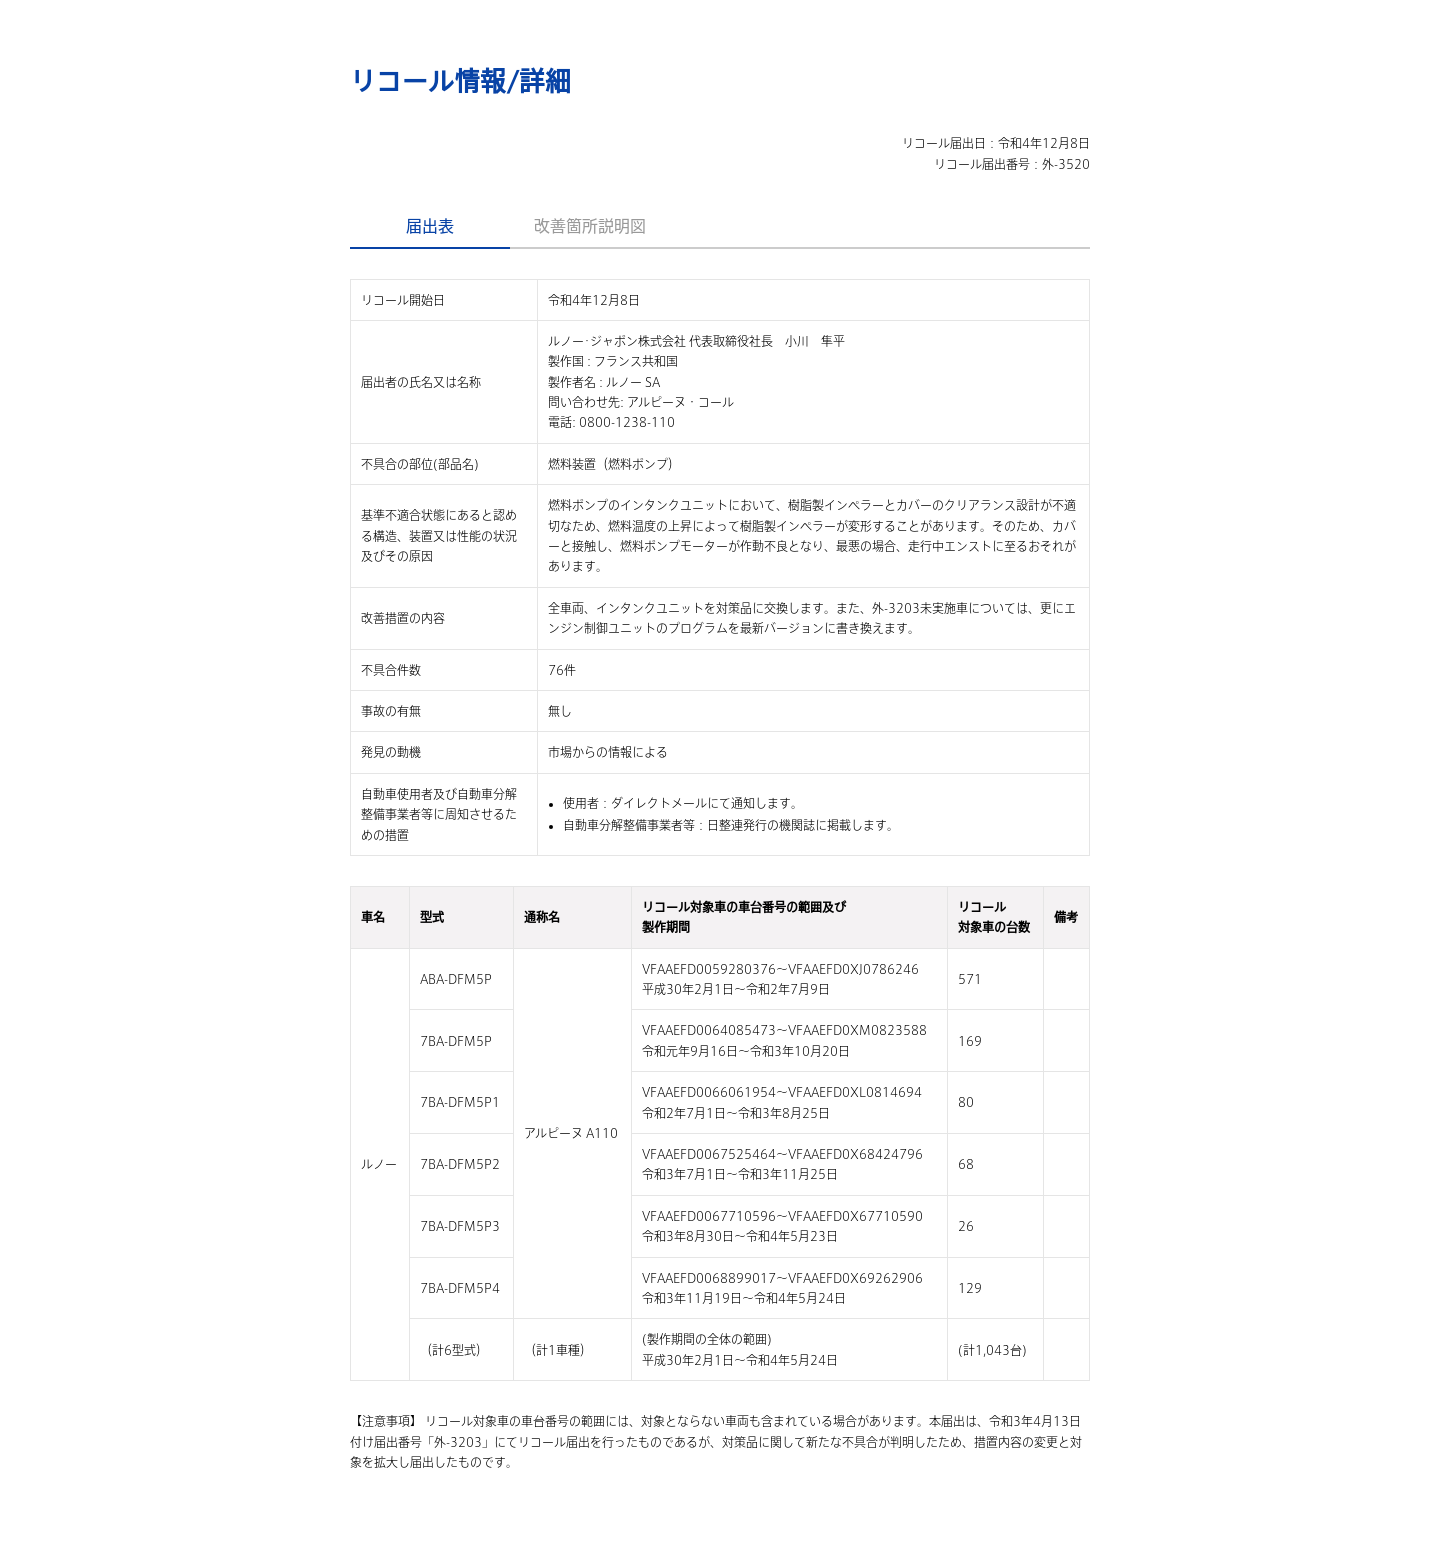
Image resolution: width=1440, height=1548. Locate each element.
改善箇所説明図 (590, 226)
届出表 (430, 226)
